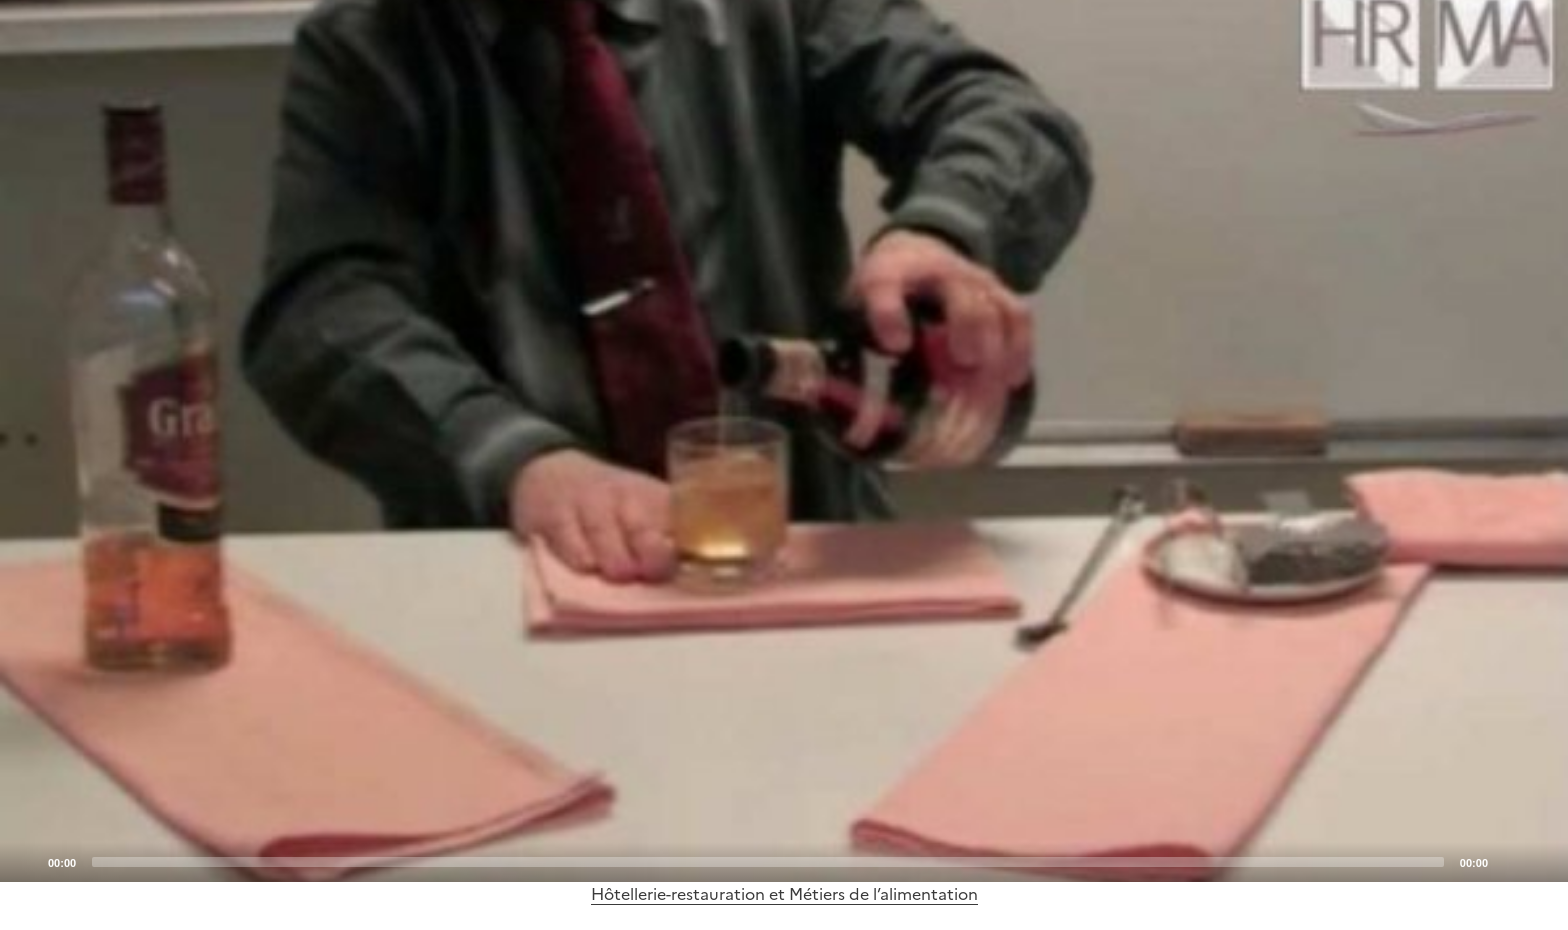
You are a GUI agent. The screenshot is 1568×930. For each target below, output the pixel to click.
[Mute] (1509, 861)
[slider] (768, 862)
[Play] (784, 441)
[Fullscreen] (1541, 861)
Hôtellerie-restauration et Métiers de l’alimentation (784, 894)
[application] (784, 441)
